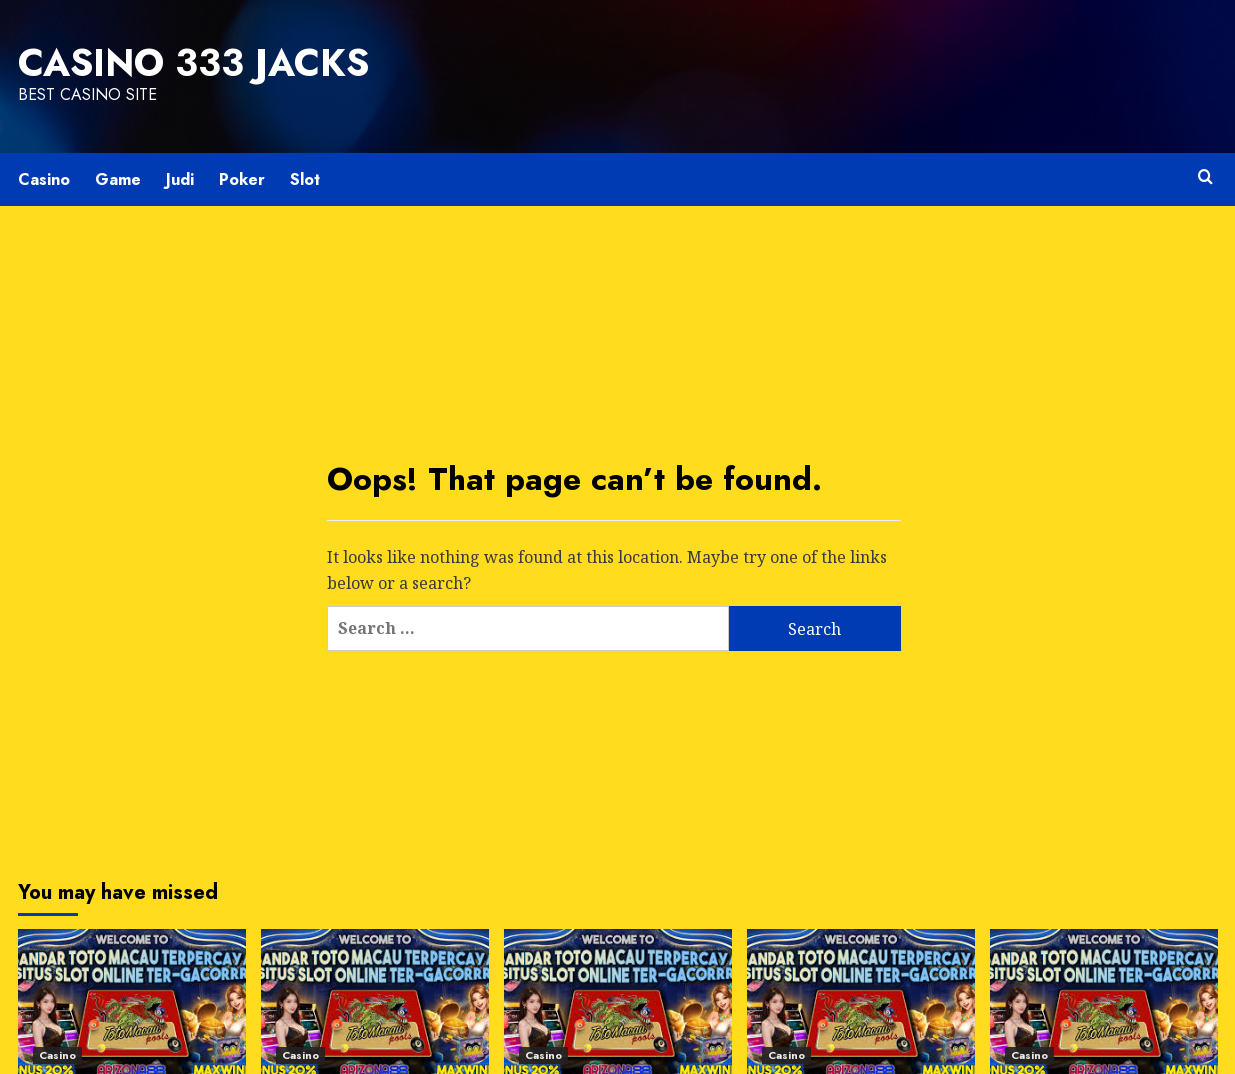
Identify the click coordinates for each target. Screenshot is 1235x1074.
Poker (242, 179)
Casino (44, 179)
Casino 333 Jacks (193, 63)
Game (118, 179)
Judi (180, 179)
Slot (305, 179)
